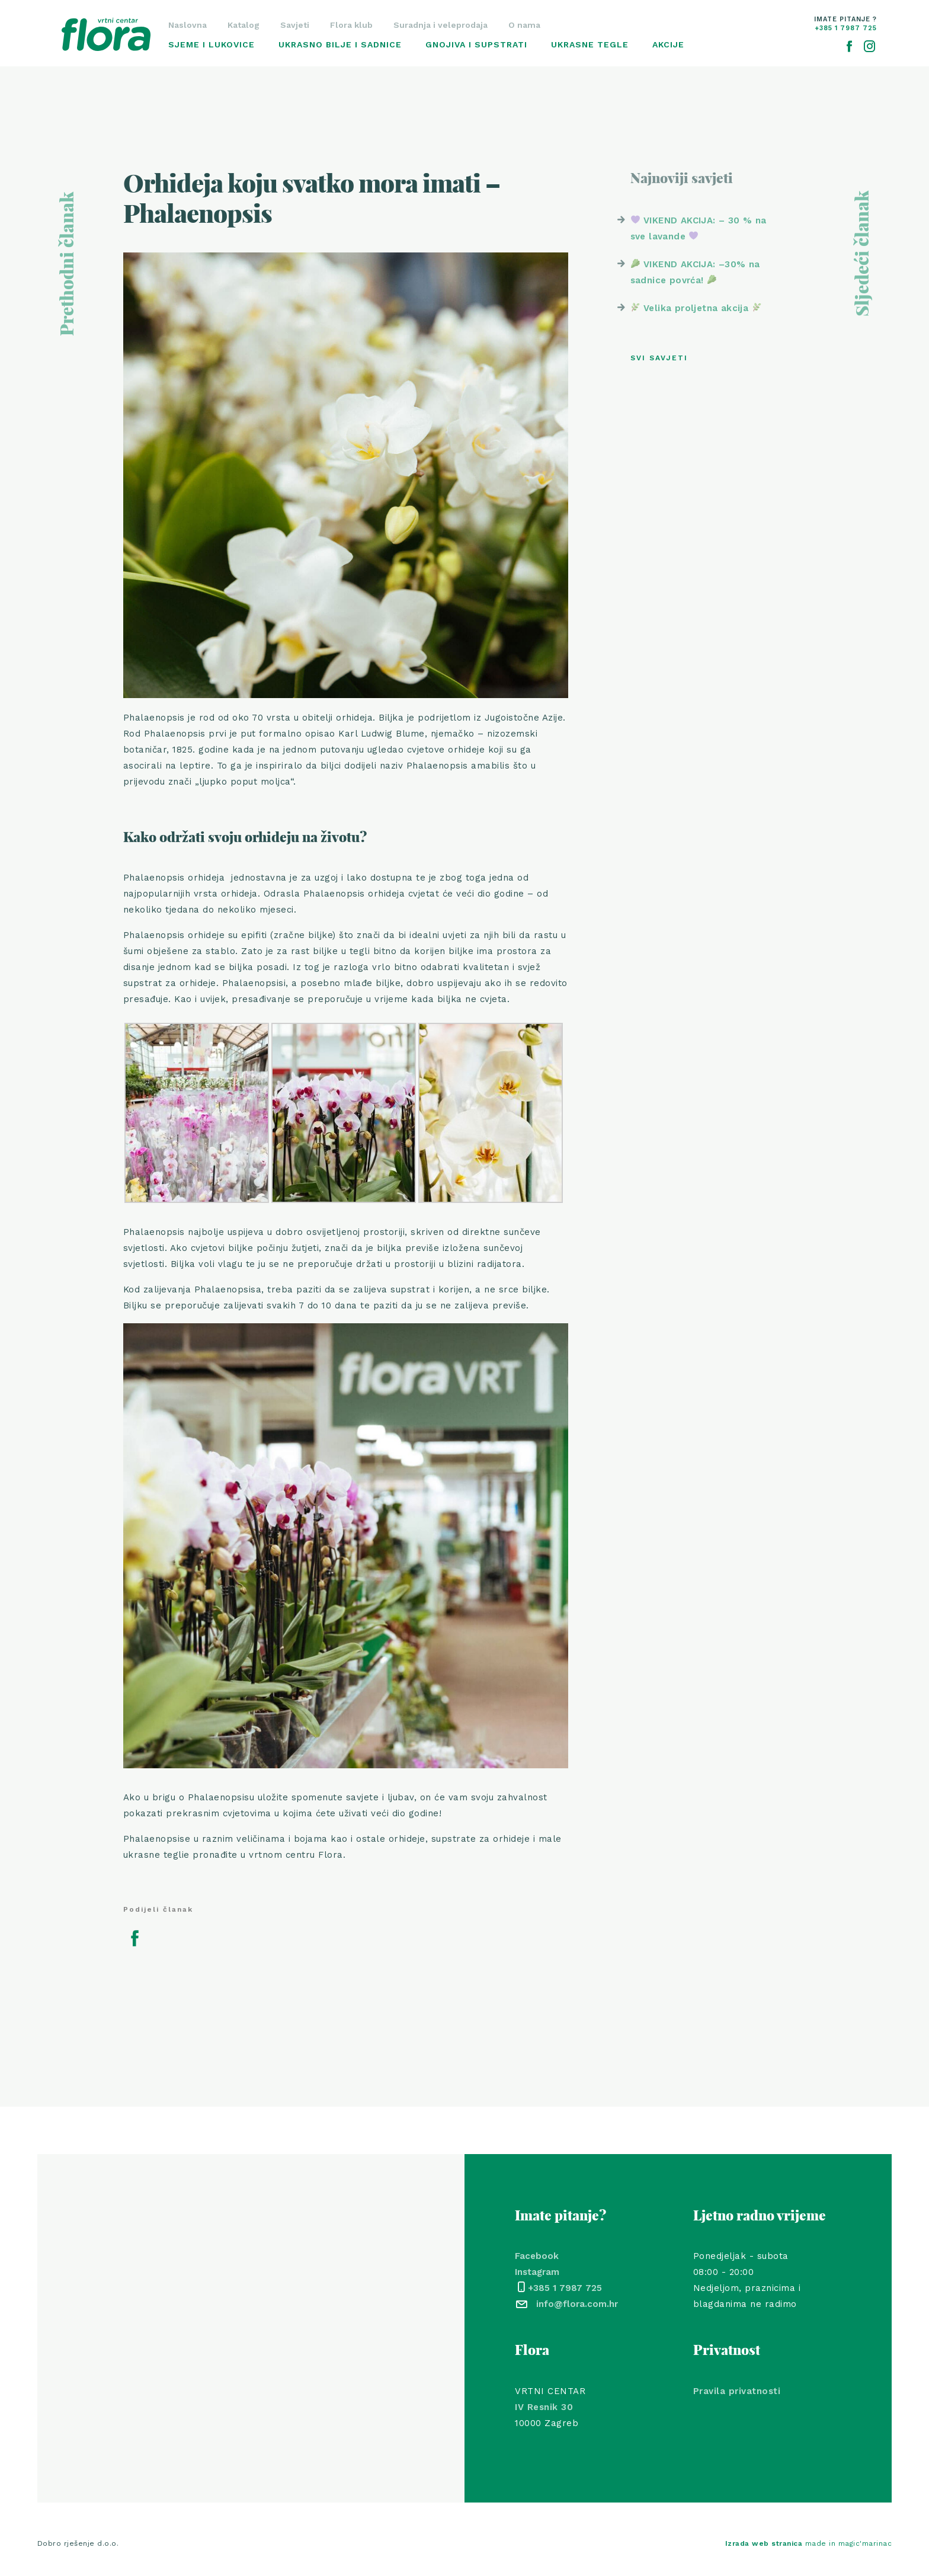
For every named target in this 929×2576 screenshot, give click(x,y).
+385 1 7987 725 (565, 2288)
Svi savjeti (659, 358)
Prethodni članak (68, 264)
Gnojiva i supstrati (476, 44)
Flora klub (351, 25)
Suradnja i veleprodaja (440, 25)
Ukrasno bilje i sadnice (340, 44)
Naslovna (187, 25)
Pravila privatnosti (737, 2391)
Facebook (537, 2256)
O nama (524, 25)
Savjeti (294, 25)
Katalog (244, 25)
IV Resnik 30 (544, 2407)
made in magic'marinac (808, 2543)
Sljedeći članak (863, 253)
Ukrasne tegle (590, 44)
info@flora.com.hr (577, 2304)
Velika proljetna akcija (696, 308)
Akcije (668, 44)
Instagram (537, 2272)
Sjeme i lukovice (211, 44)
